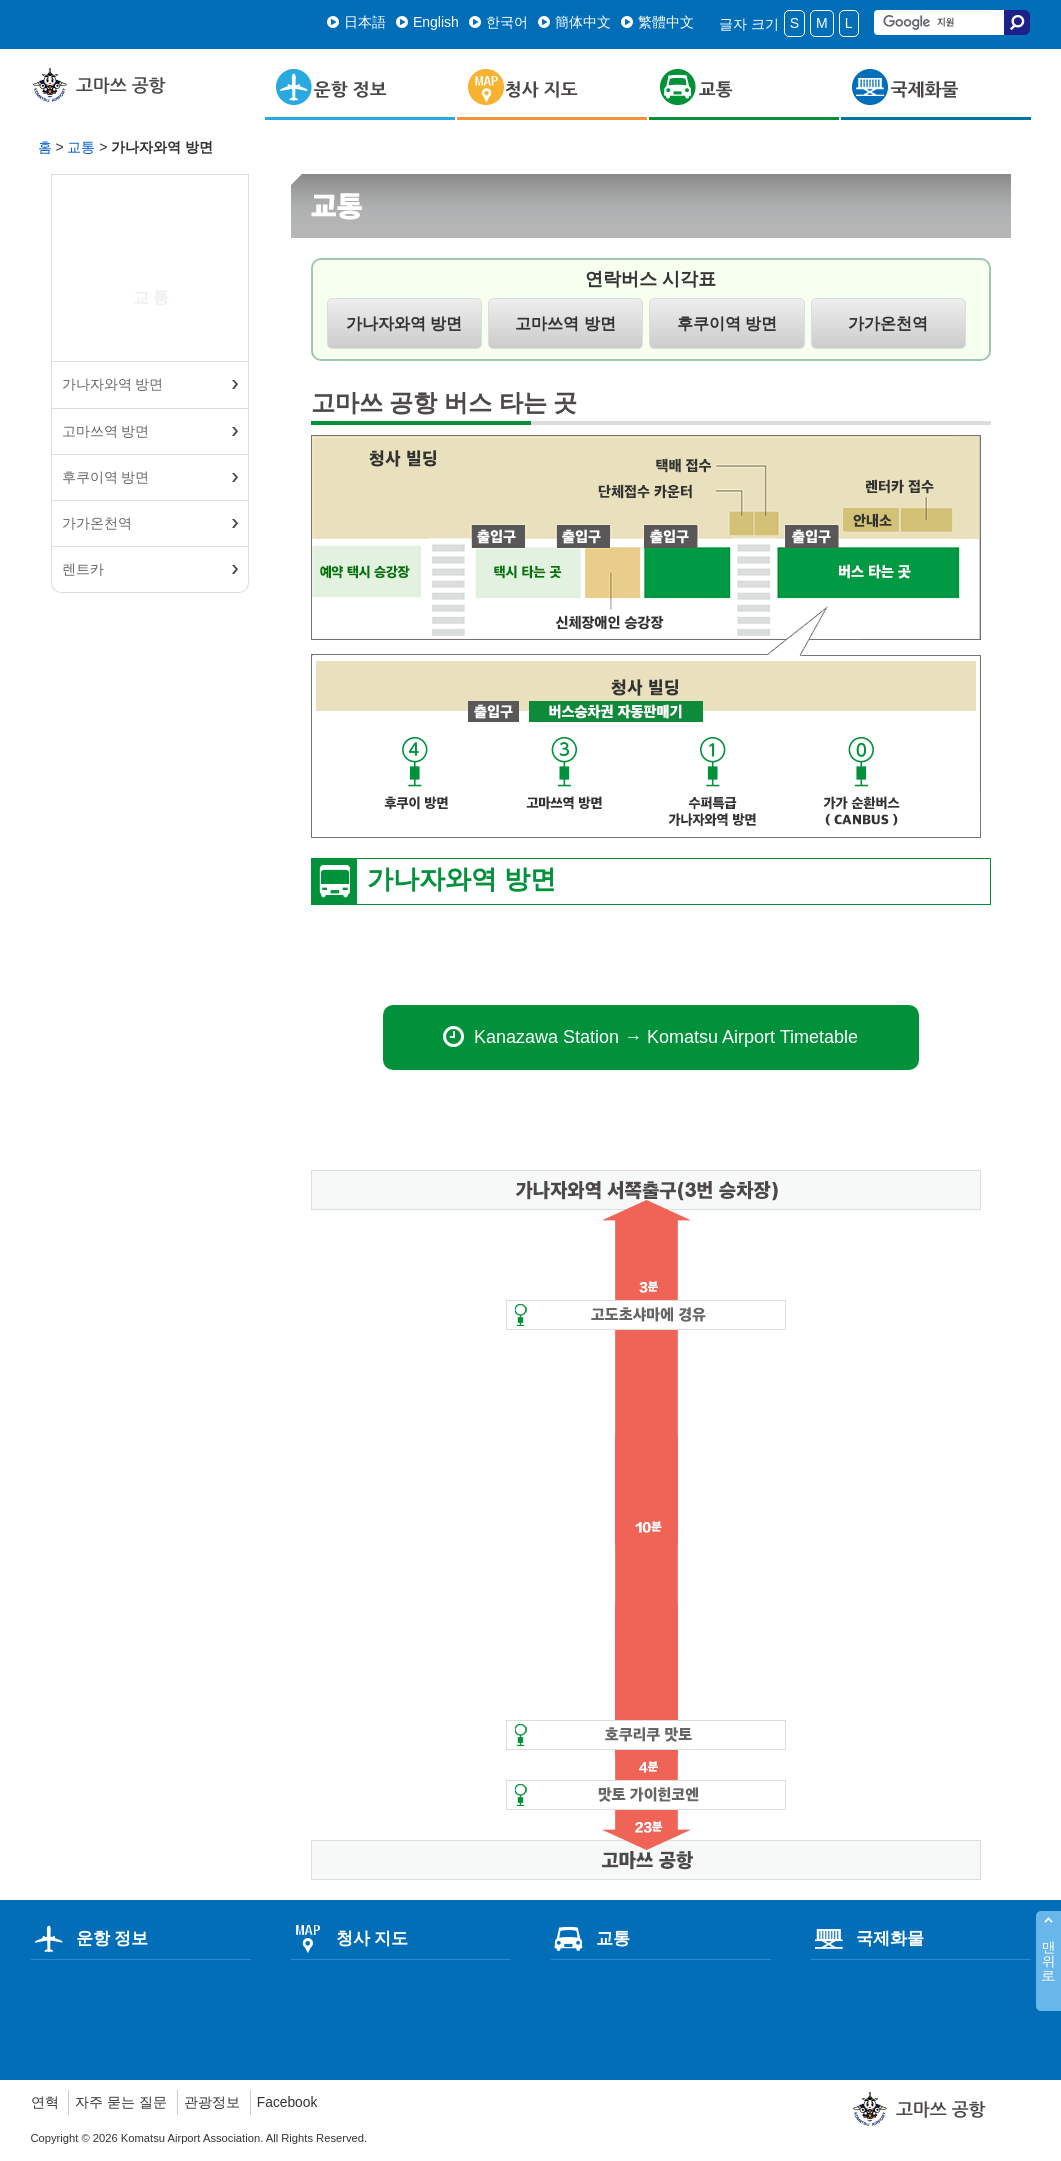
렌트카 (83, 569)
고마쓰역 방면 (106, 431)
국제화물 (867, 1939)
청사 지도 (350, 1939)
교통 (81, 147)
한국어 (498, 22)
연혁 (45, 2103)
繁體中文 (657, 22)
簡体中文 (574, 22)
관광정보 (212, 2103)
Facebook (287, 2103)
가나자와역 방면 (113, 384)
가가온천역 (97, 523)
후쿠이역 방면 (106, 477)
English (427, 22)
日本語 (356, 22)
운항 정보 (90, 1939)
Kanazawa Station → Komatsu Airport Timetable (650, 1038)
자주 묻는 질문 (121, 2103)
